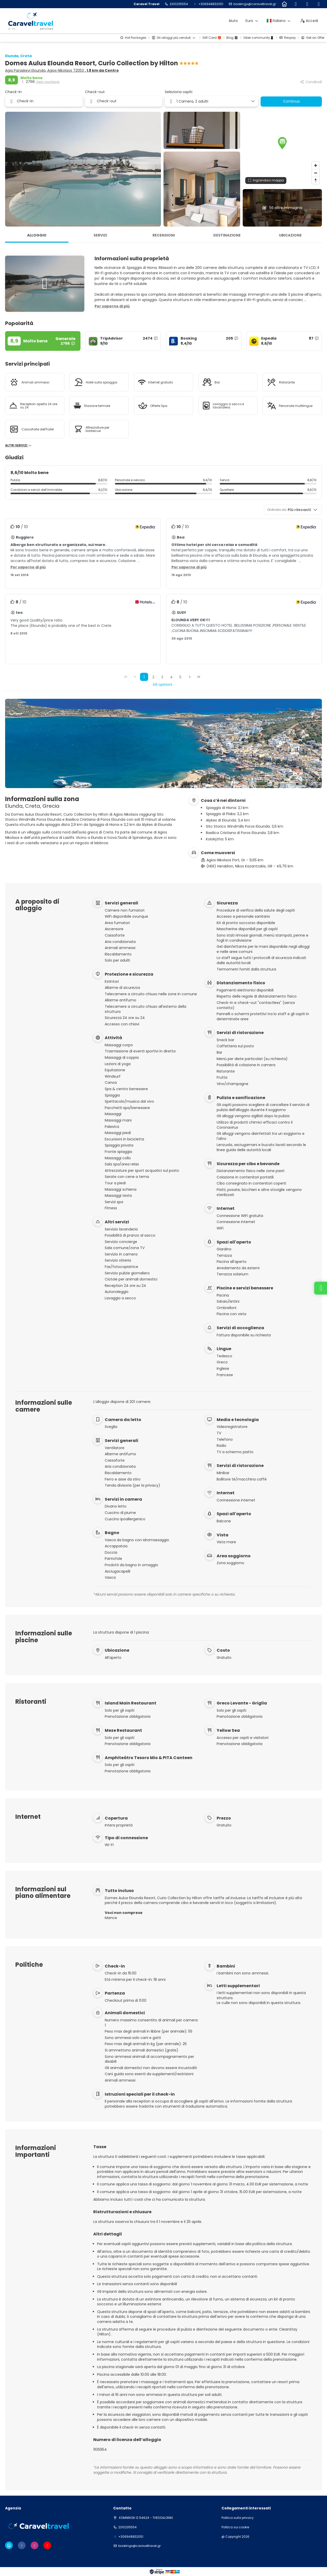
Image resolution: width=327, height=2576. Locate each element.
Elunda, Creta (18, 55)
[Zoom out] (315, 173)
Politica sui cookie (235, 2527)
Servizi (100, 235)
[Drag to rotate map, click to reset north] (315, 180)
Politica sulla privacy (237, 2518)
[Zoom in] (315, 165)
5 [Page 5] (180, 677)
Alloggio (36, 235)
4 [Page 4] (171, 677)
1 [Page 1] (144, 677)
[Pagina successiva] (190, 677)
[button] (282, 143)
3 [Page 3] (162, 677)
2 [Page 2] (153, 677)
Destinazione (227, 235)
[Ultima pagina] (199, 677)
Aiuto (233, 20)
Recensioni (164, 235)
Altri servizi (18, 445)
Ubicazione (290, 235)
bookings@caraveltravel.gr (254, 4)
